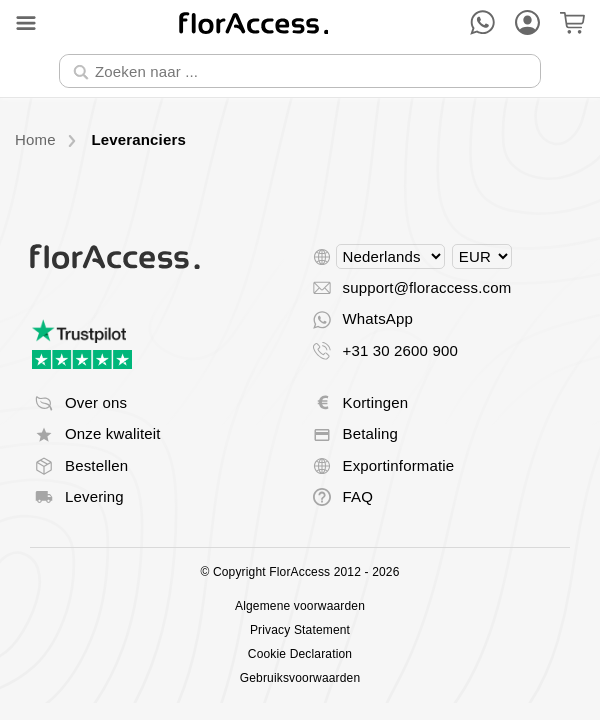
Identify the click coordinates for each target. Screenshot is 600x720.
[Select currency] (482, 256)
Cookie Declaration (300, 654)
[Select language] (390, 256)
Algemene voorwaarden (300, 606)
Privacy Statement (300, 630)
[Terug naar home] (254, 22)
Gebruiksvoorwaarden (300, 678)
